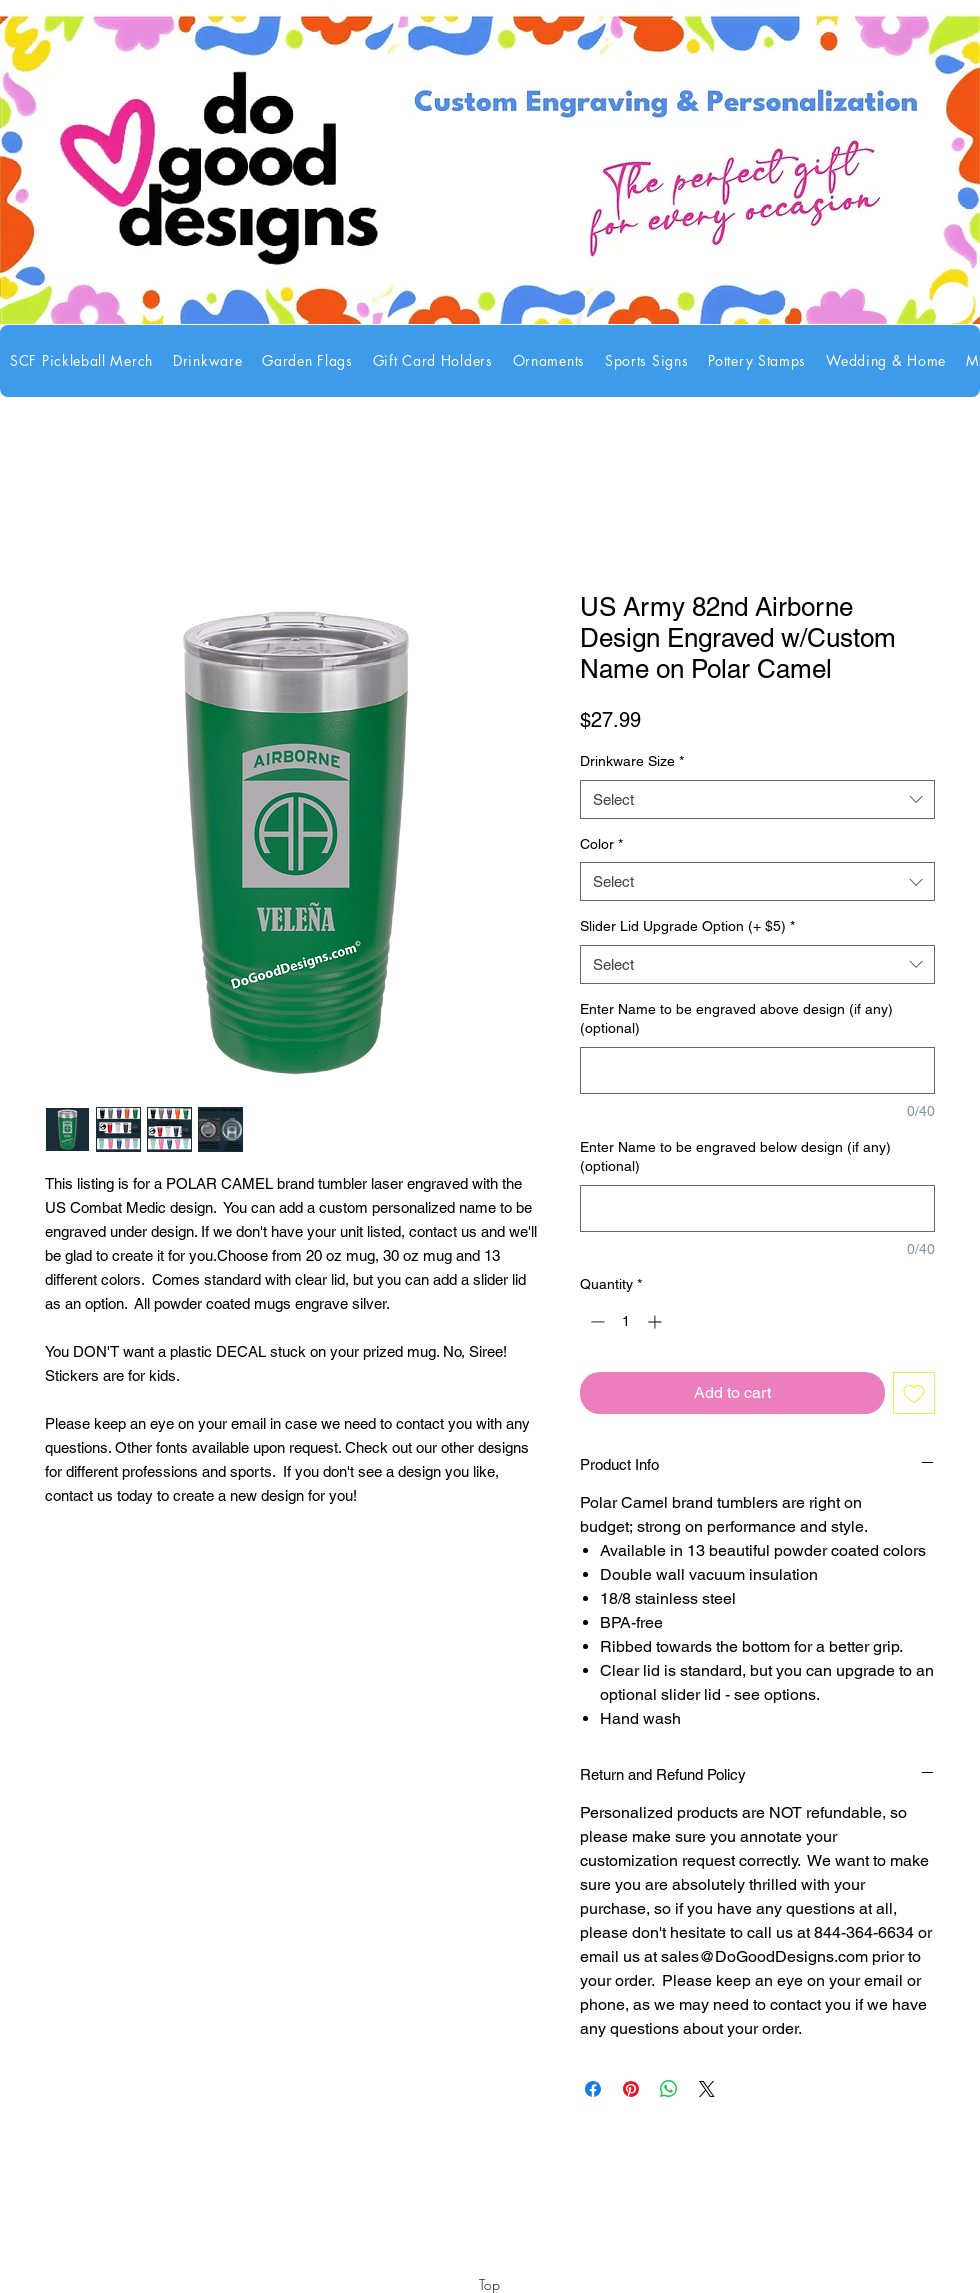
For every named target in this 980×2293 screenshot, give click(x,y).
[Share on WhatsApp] (669, 2089)
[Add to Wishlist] (914, 1393)
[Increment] (656, 1321)
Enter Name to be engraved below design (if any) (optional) (735, 1157)
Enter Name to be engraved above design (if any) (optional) (736, 1019)
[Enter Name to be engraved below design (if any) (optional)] (757, 1208)
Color (601, 844)
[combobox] (757, 799)
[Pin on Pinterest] (631, 2089)
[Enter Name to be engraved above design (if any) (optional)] (757, 1070)
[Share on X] (707, 2089)
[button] (207, 361)
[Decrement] (595, 1321)
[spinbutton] (626, 1321)
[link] (953, 303)
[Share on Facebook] (593, 2089)
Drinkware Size (632, 761)
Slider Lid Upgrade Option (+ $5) (687, 926)
